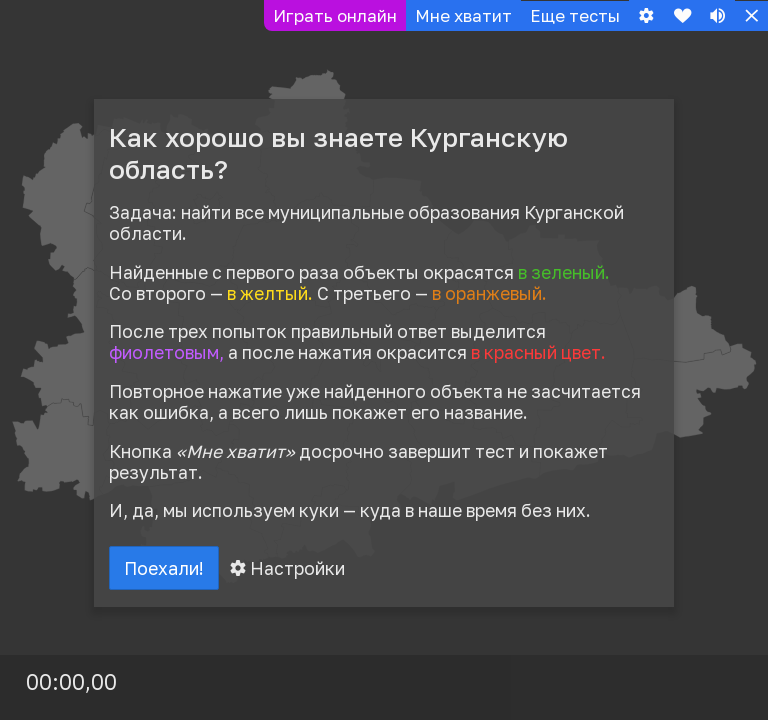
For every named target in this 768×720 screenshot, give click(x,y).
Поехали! (166, 569)
